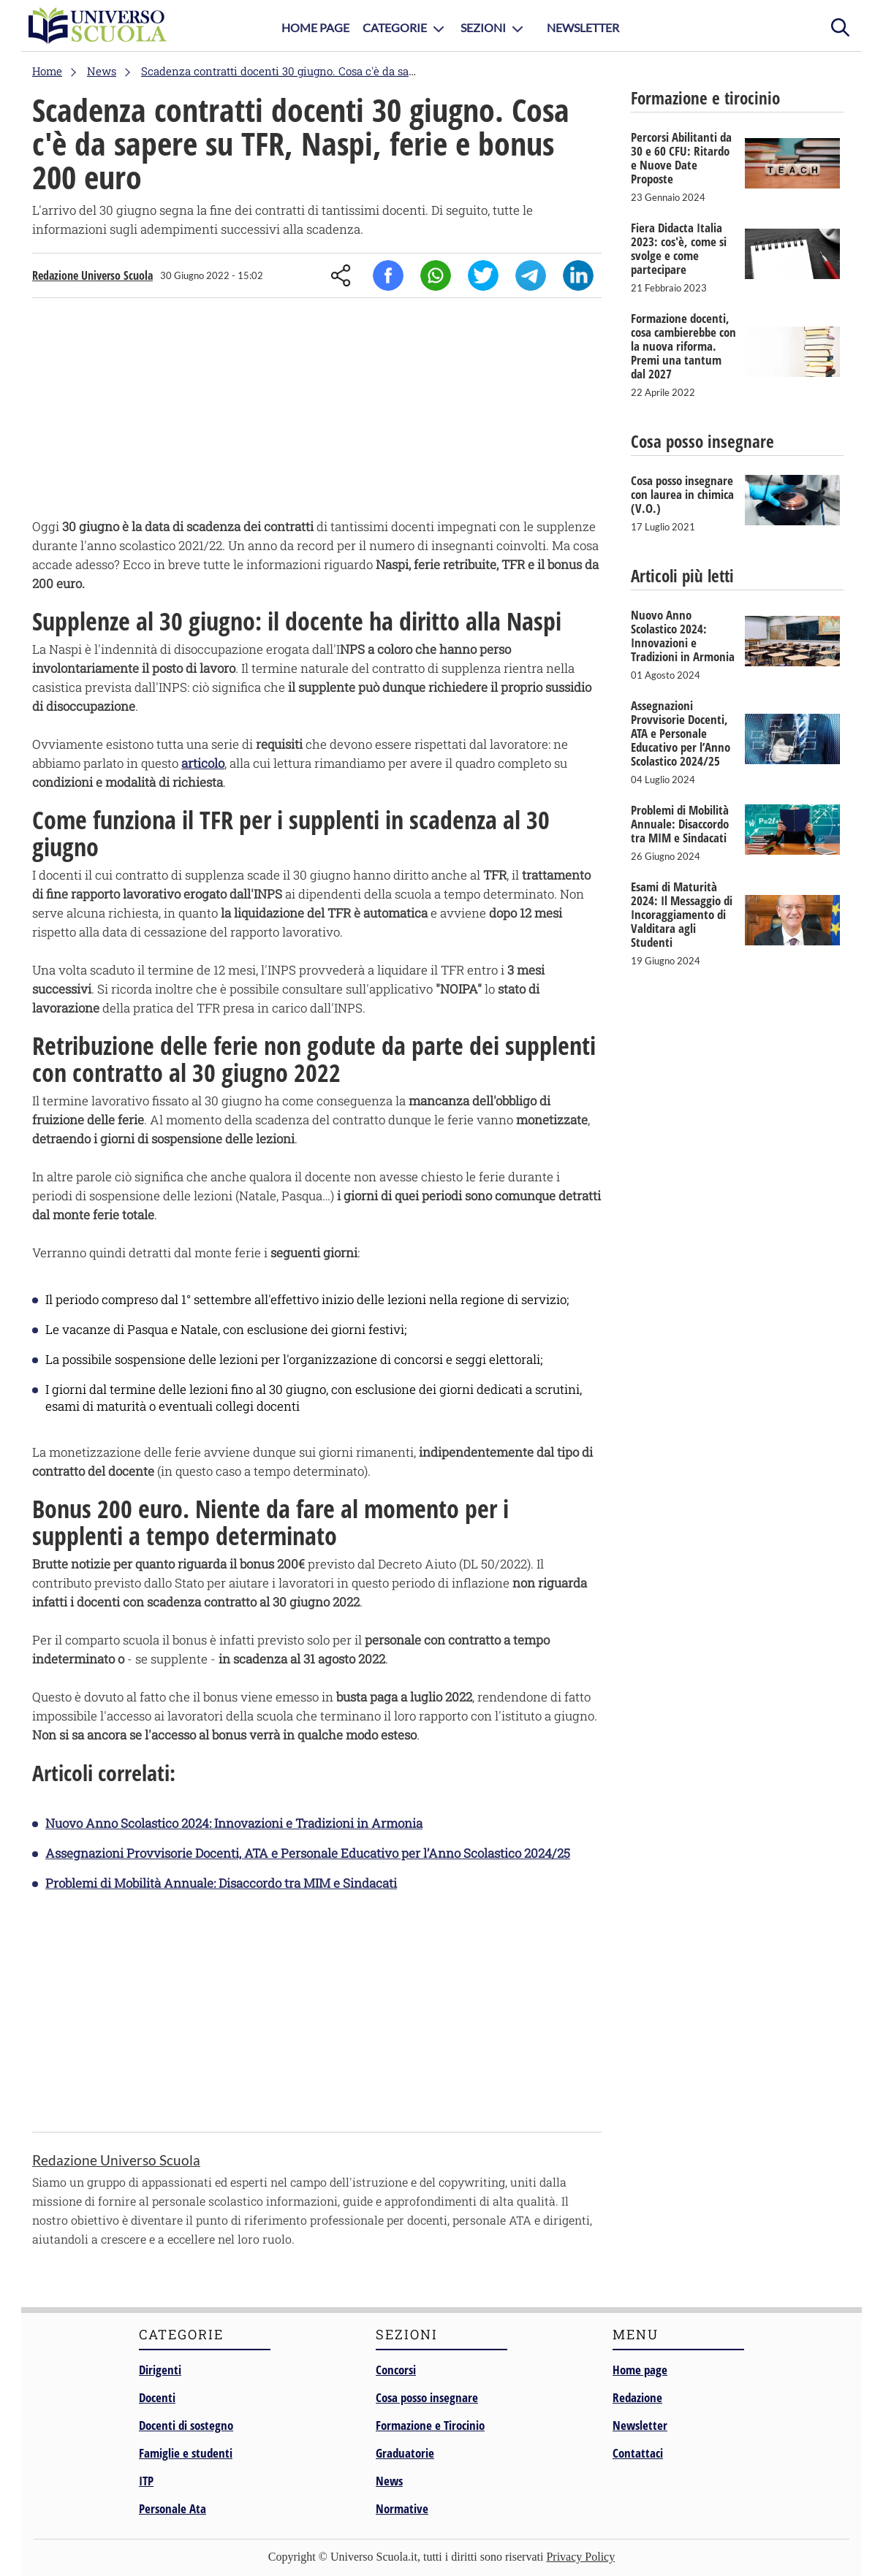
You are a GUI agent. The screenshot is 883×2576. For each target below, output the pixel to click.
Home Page (315, 27)
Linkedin (578, 275)
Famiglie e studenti (185, 2452)
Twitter (483, 275)
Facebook (388, 275)
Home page (640, 2369)
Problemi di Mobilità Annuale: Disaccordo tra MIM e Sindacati (221, 1883)
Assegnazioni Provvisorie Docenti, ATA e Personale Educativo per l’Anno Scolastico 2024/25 (307, 1853)
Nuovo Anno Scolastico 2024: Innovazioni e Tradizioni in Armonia (233, 1823)
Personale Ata (172, 2508)
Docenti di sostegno (186, 2425)
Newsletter (583, 27)
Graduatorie (405, 2452)
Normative (402, 2508)
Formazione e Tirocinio (430, 2425)
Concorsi (396, 2369)
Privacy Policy (580, 2556)
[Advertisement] (317, 411)
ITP (146, 2480)
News (389, 2480)
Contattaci (638, 2452)
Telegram (530, 275)
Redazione (637, 2397)
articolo (202, 763)
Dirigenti (160, 2369)
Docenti (157, 2397)
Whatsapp (435, 275)
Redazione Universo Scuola (92, 275)
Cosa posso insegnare (427, 2397)
